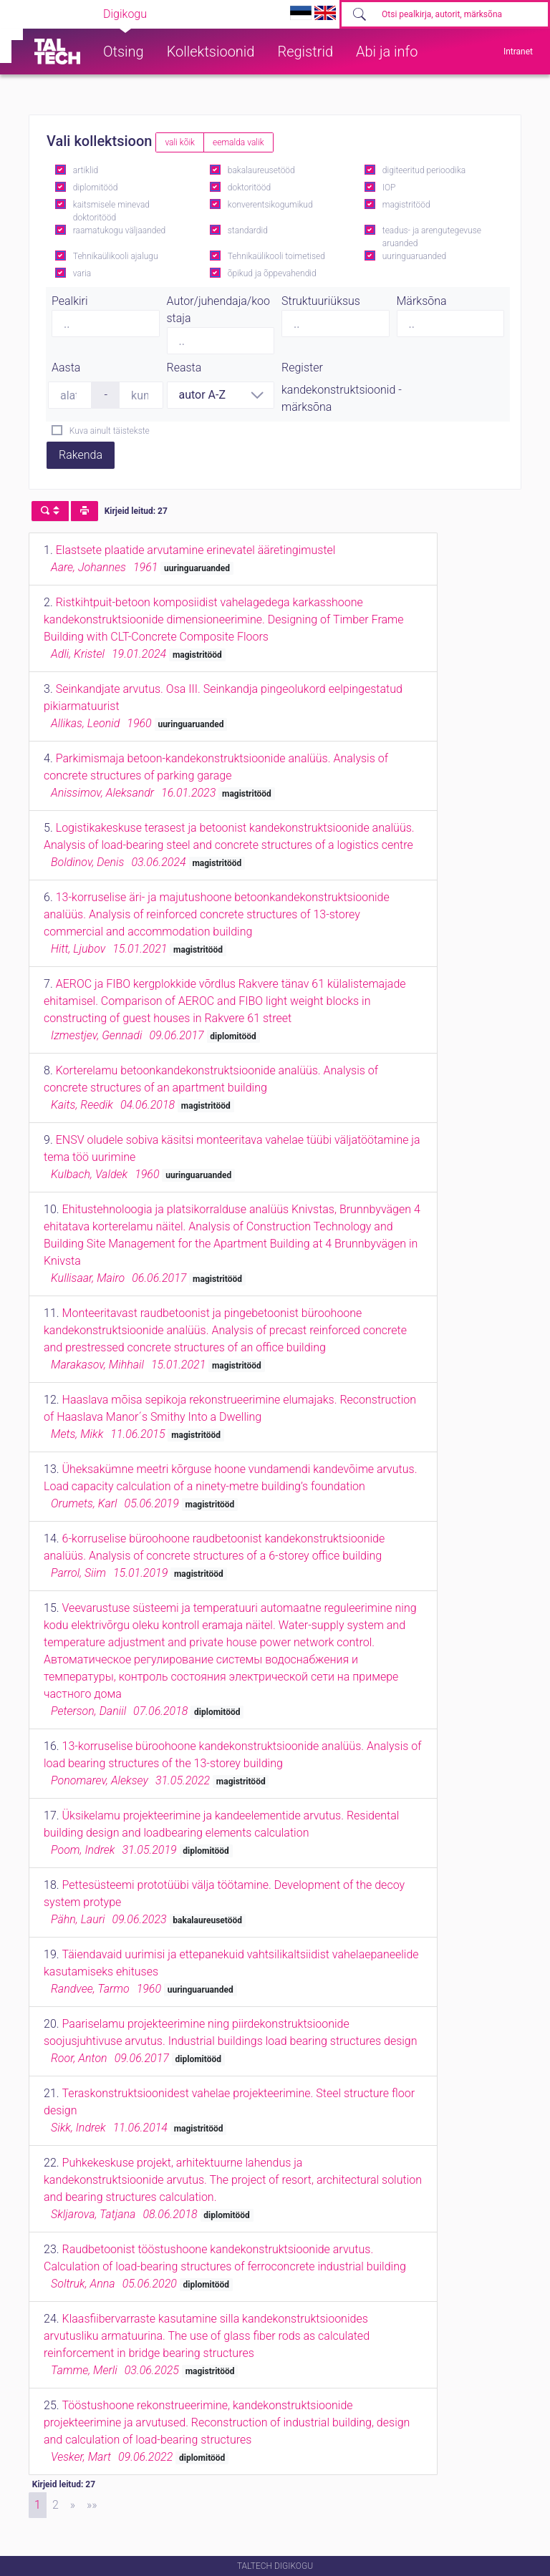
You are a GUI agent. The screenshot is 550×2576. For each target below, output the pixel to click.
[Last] (92, 2505)
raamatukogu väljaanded (119, 230)
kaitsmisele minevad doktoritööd (111, 211)
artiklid (85, 170)
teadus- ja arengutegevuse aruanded (431, 236)
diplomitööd (95, 188)
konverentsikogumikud (270, 205)
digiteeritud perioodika (423, 170)
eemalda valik (238, 142)
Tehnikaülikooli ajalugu (115, 256)
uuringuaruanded (414, 256)
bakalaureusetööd (261, 170)
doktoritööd (249, 188)
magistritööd (406, 205)
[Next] (72, 2505)
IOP (389, 188)
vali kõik (180, 142)
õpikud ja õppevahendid (272, 273)
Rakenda (80, 455)
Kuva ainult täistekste (109, 431)
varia (82, 273)
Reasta (184, 367)
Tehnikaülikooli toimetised (276, 256)
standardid (248, 230)
